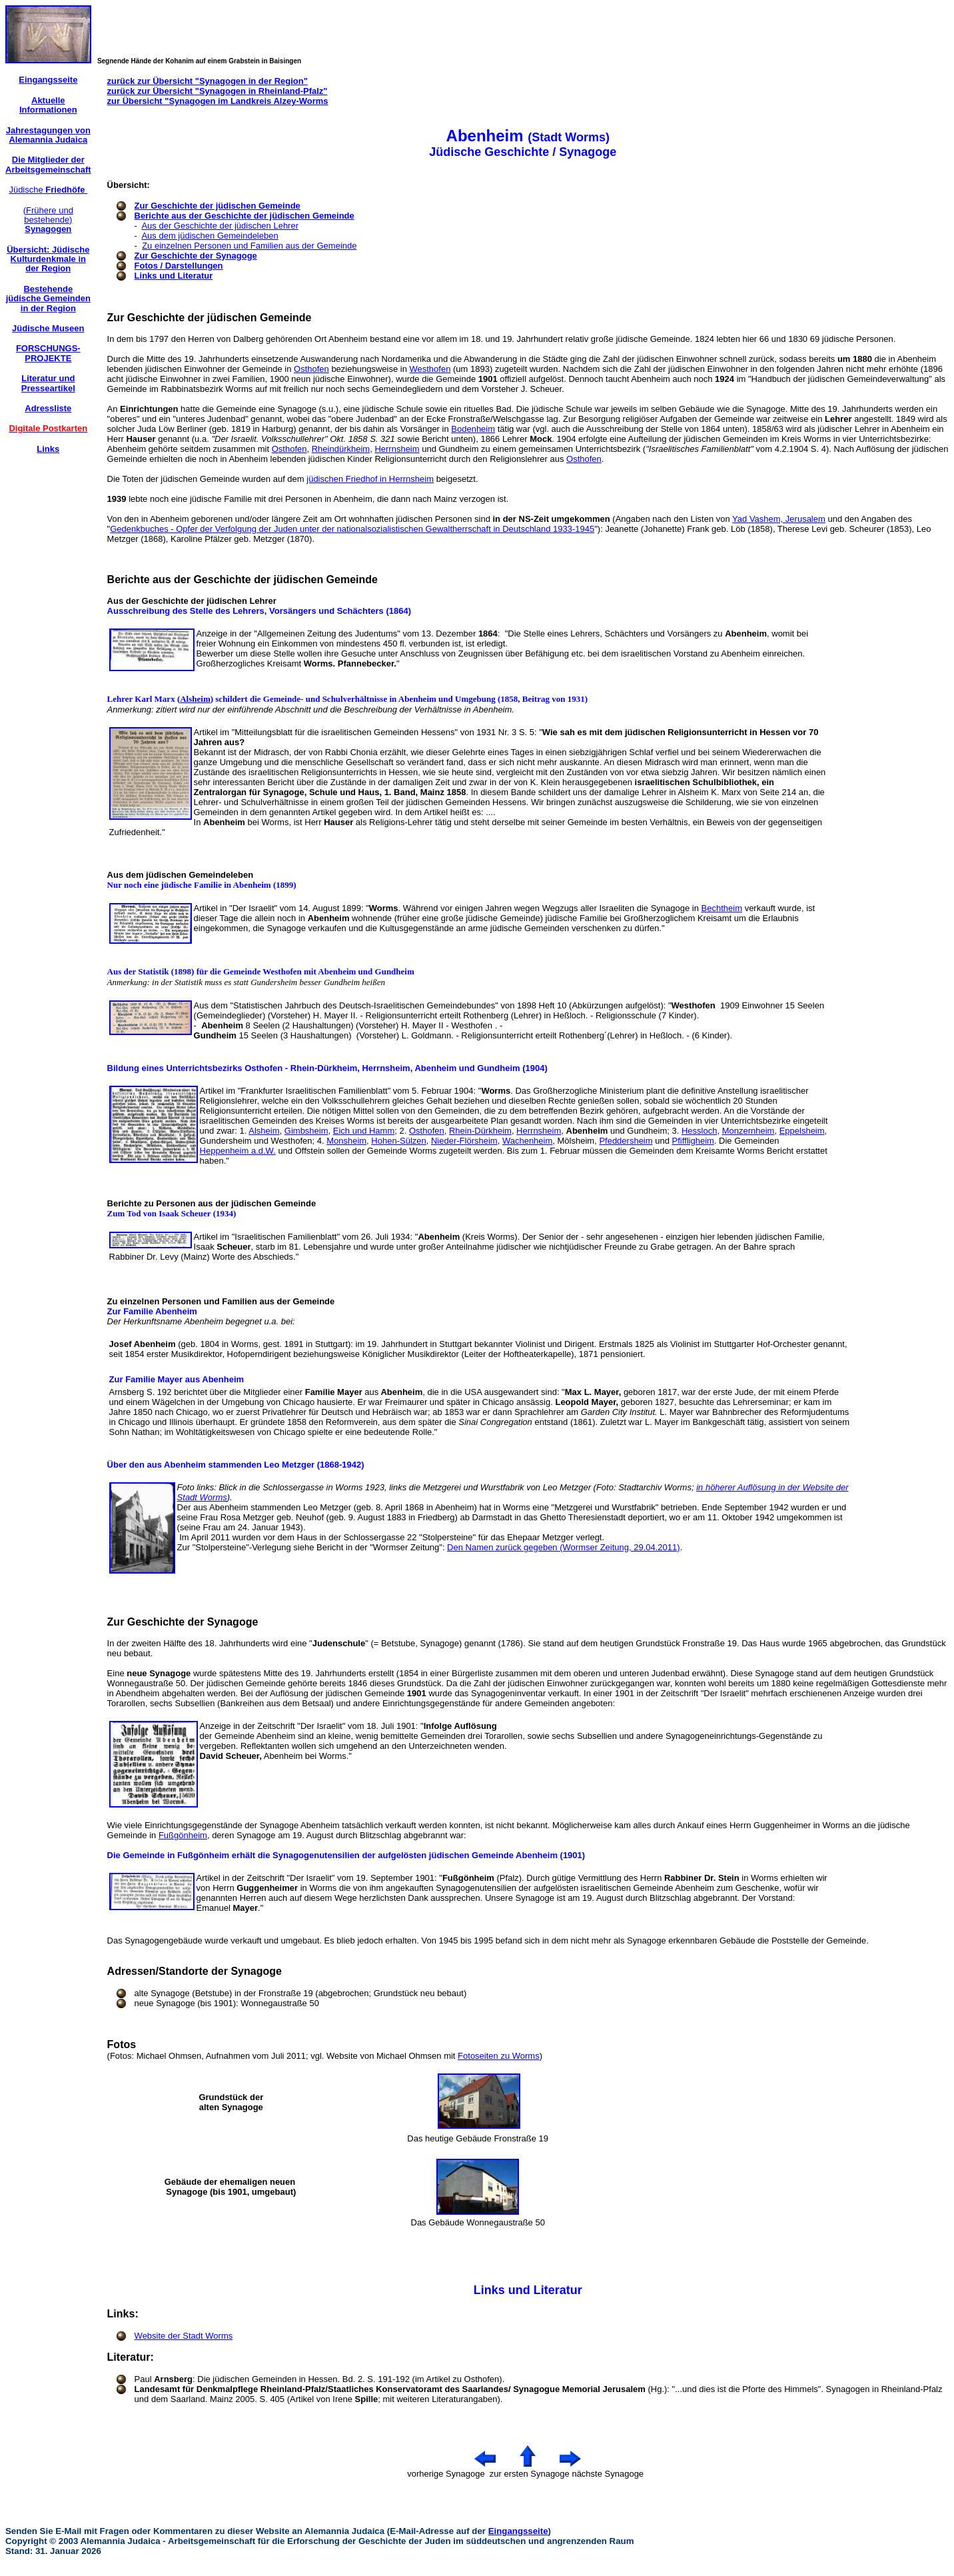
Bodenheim (473, 429)
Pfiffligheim (693, 1141)
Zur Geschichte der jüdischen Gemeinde (217, 206)
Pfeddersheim (625, 1141)
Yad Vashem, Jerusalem (778, 519)
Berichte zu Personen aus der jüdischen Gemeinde (211, 1203)
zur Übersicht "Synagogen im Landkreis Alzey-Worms (217, 101)
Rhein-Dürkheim (480, 1131)
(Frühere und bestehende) (48, 220)
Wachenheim (527, 1141)
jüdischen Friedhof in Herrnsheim (370, 479)
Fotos (122, 2044)
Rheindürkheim (341, 449)
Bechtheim (722, 908)
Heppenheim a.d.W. (238, 1151)
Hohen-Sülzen (398, 1141)
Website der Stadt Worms (184, 2336)
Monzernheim (748, 1131)
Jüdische (48, 190)
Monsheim (346, 1141)
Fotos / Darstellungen (179, 266)
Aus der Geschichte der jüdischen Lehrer (219, 226)
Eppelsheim (802, 1131)
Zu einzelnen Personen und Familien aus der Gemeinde (249, 246)
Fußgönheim (183, 1835)
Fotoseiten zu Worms (499, 2056)
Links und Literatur (174, 276)
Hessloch (699, 1131)
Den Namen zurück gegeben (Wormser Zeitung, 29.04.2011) (563, 1547)
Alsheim (195, 699)
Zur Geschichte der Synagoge (196, 256)
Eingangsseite (518, 2531)
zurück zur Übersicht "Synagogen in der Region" (207, 81)
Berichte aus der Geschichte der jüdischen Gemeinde (244, 216)
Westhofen (429, 369)
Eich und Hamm (363, 1131)
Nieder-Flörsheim (464, 1141)
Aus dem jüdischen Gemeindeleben (209, 236)
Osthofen (311, 369)
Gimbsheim (306, 1131)
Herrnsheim (396, 449)
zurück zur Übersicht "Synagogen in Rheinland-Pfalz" (217, 91)
